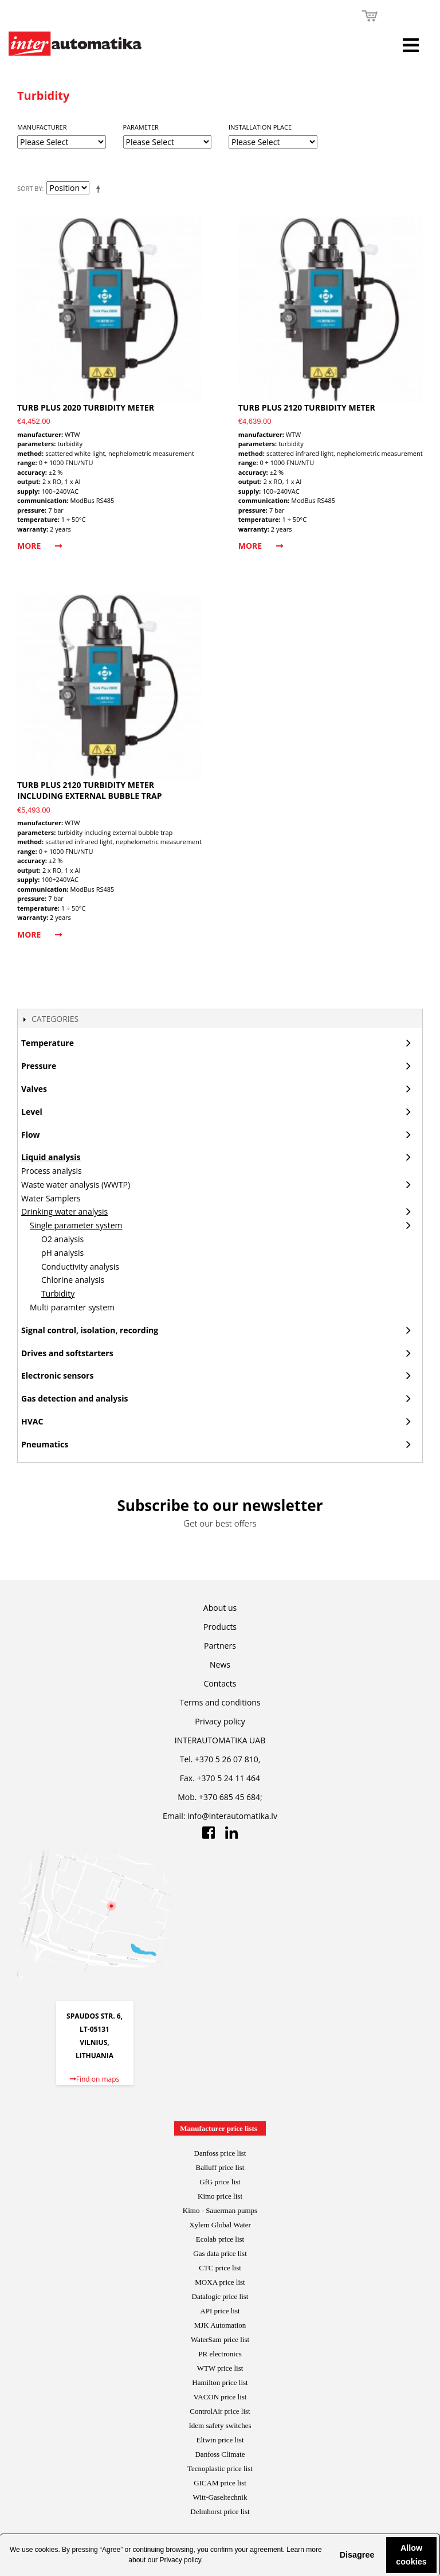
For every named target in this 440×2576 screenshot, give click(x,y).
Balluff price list (220, 2167)
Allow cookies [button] (411, 2554)
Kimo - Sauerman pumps (220, 2210)
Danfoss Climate (220, 2454)
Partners (220, 1645)
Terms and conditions (219, 1702)
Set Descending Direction (100, 188)
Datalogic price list (220, 2296)
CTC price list (220, 2267)
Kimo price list (220, 2196)
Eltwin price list (219, 2440)
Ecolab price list (220, 2239)
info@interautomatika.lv (232, 1815)
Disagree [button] (357, 2554)
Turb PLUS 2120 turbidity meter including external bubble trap (89, 790)
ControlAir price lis (219, 2411)
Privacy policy (180, 2560)
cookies (46, 2550)
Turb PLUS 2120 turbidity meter (306, 407)
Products (220, 1626)
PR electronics (219, 2353)
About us (220, 1607)
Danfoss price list (220, 2153)
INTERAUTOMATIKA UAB (220, 1740)
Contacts (220, 1683)
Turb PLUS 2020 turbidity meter (85, 407)
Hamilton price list (219, 2382)
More (39, 545)
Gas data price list (220, 2253)
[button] (330, 2555)
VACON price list (220, 2396)
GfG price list (219, 2181)
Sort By (29, 188)
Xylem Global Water (220, 2224)
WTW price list (220, 2368)
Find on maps (95, 2079)
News (220, 1664)
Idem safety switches (219, 2425)
